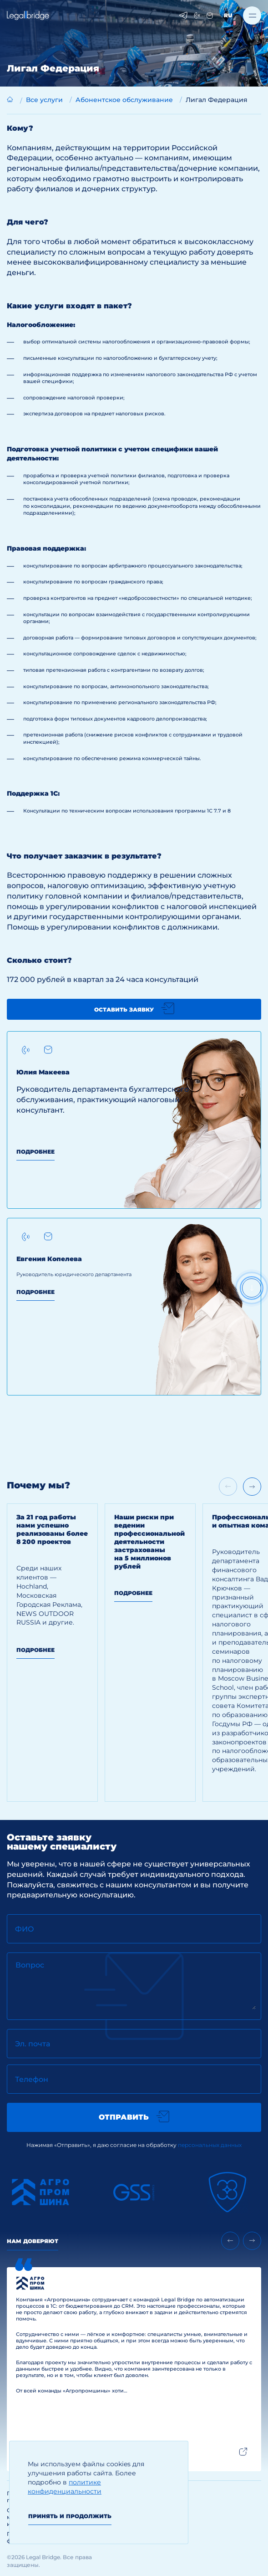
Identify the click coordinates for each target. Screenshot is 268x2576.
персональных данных (210, 2145)
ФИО (24, 1929)
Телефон (31, 2079)
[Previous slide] (230, 2241)
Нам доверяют (32, 2241)
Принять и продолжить (69, 2516)
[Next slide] (252, 1486)
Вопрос (29, 1965)
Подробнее (35, 1151)
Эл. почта (32, 2043)
